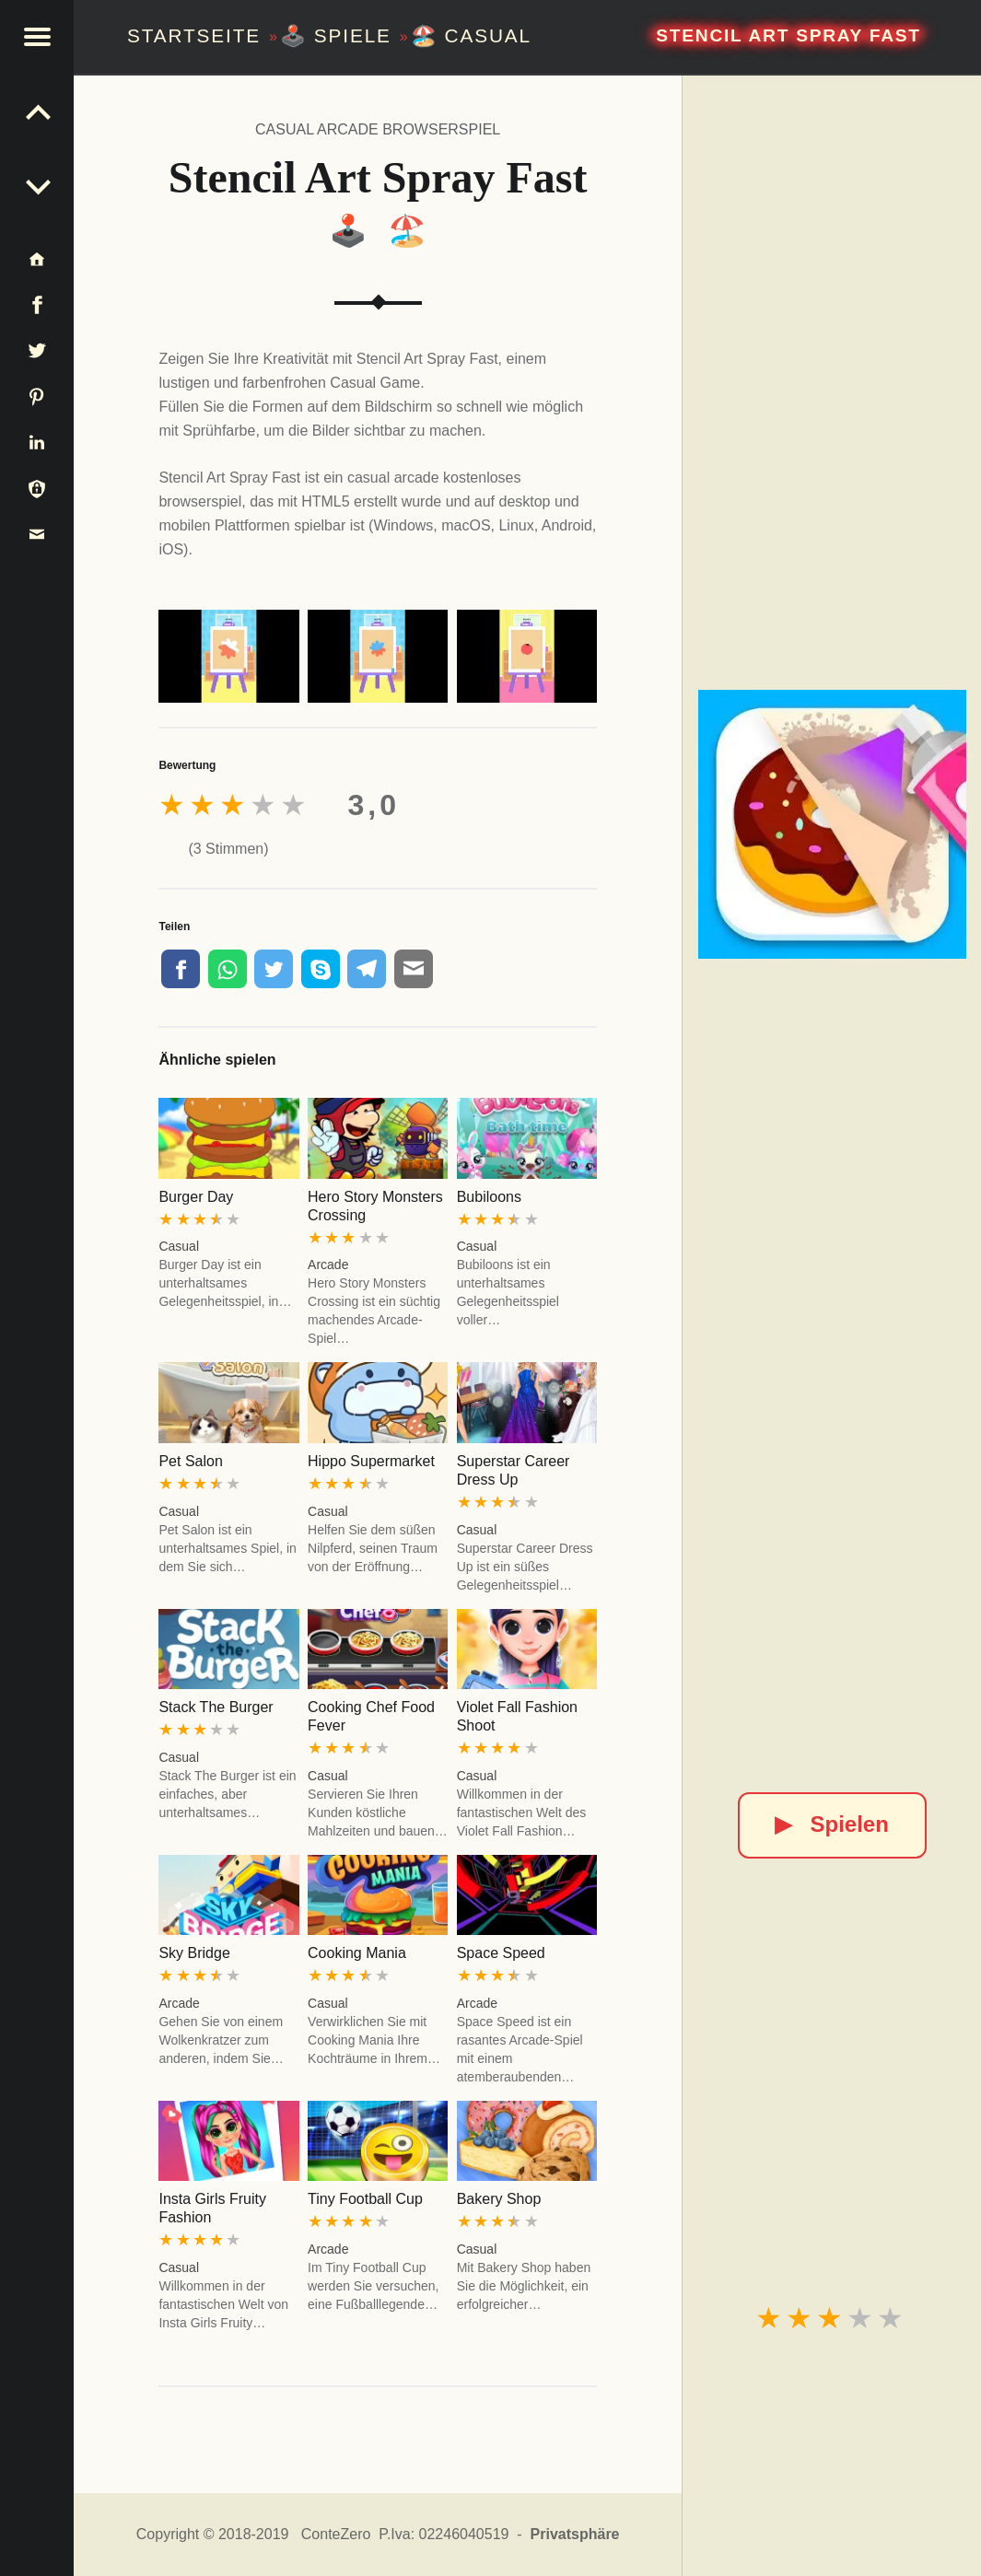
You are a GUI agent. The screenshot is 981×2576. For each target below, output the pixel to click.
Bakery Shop (499, 2199)
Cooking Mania (357, 1953)
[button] (37, 37)
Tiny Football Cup (365, 2199)
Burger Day (195, 1197)
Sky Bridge (193, 1953)
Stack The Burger (215, 1707)
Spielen (831, 1824)
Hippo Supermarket (371, 1461)
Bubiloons (489, 1197)
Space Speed (501, 1953)
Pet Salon (190, 1461)
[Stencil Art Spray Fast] (832, 824)
